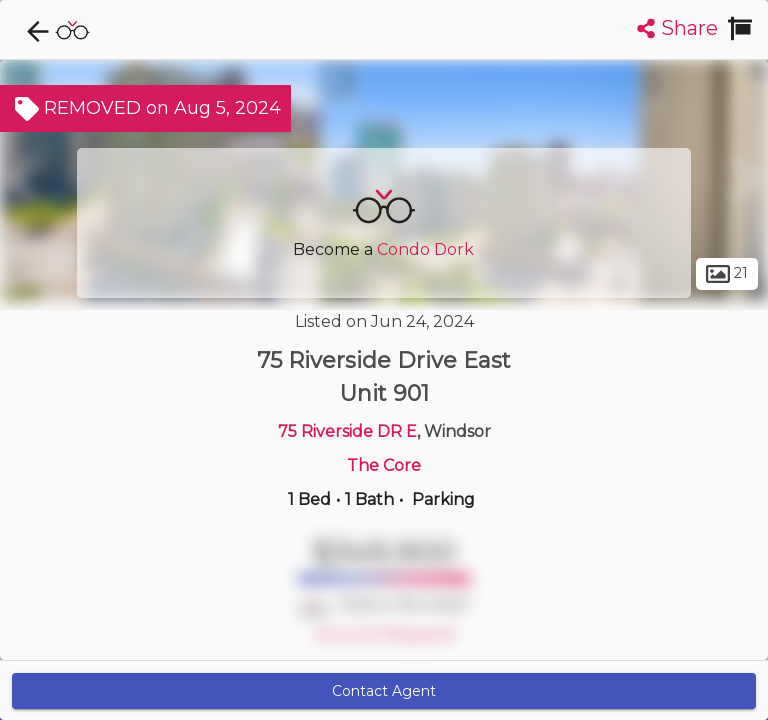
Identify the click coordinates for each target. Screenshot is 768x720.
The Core (384, 465)
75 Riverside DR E (347, 431)
